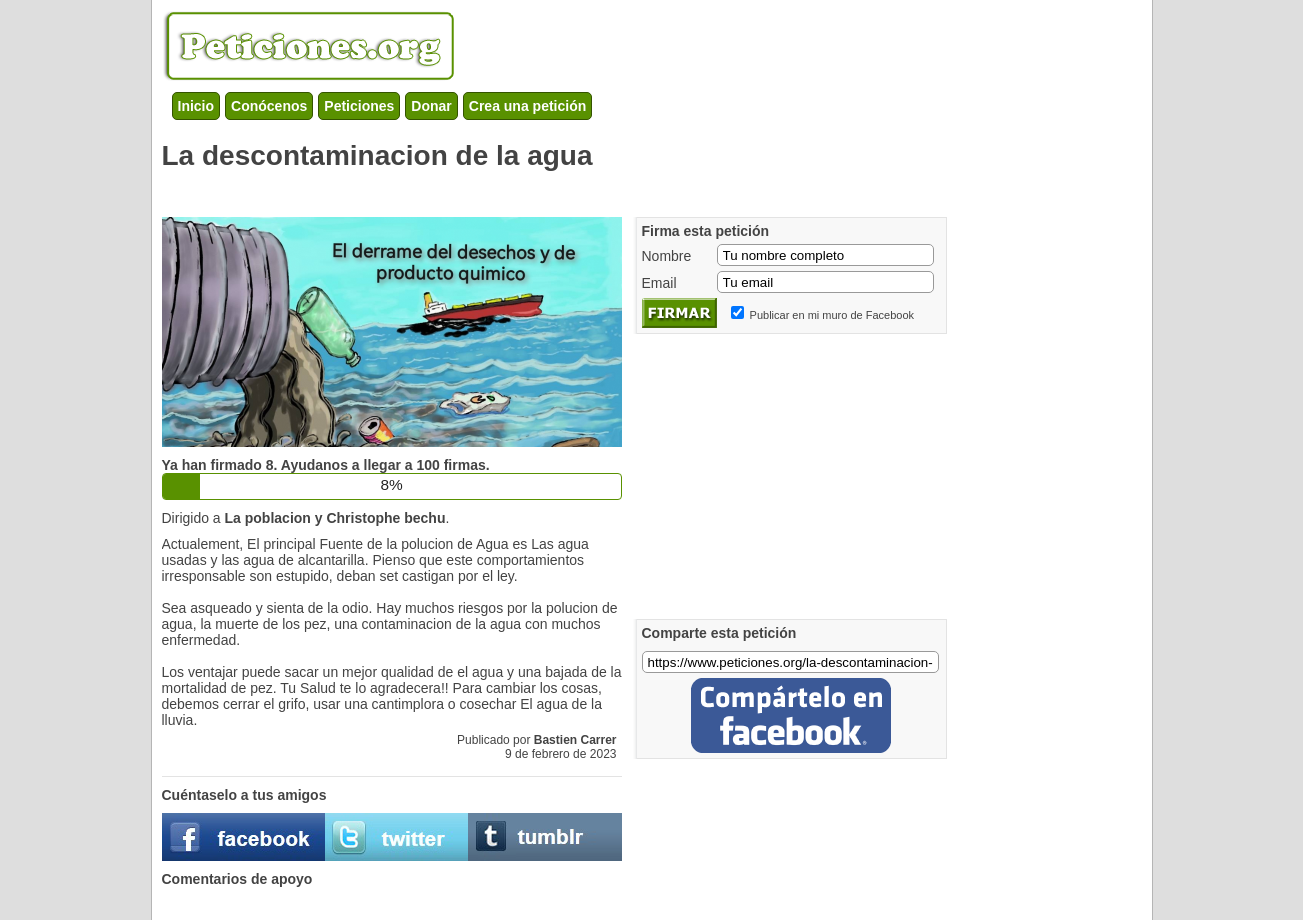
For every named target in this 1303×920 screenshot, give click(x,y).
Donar (431, 106)
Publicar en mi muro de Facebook (832, 315)
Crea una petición (527, 106)
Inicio (196, 106)
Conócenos (269, 106)
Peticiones (359, 106)
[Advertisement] (526, 189)
